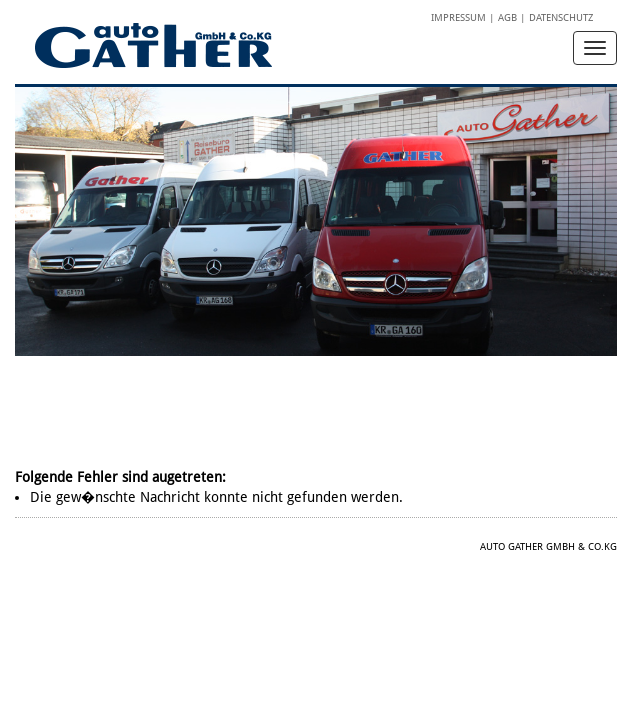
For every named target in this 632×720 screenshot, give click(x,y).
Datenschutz (561, 17)
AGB (507, 17)
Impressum (458, 17)
